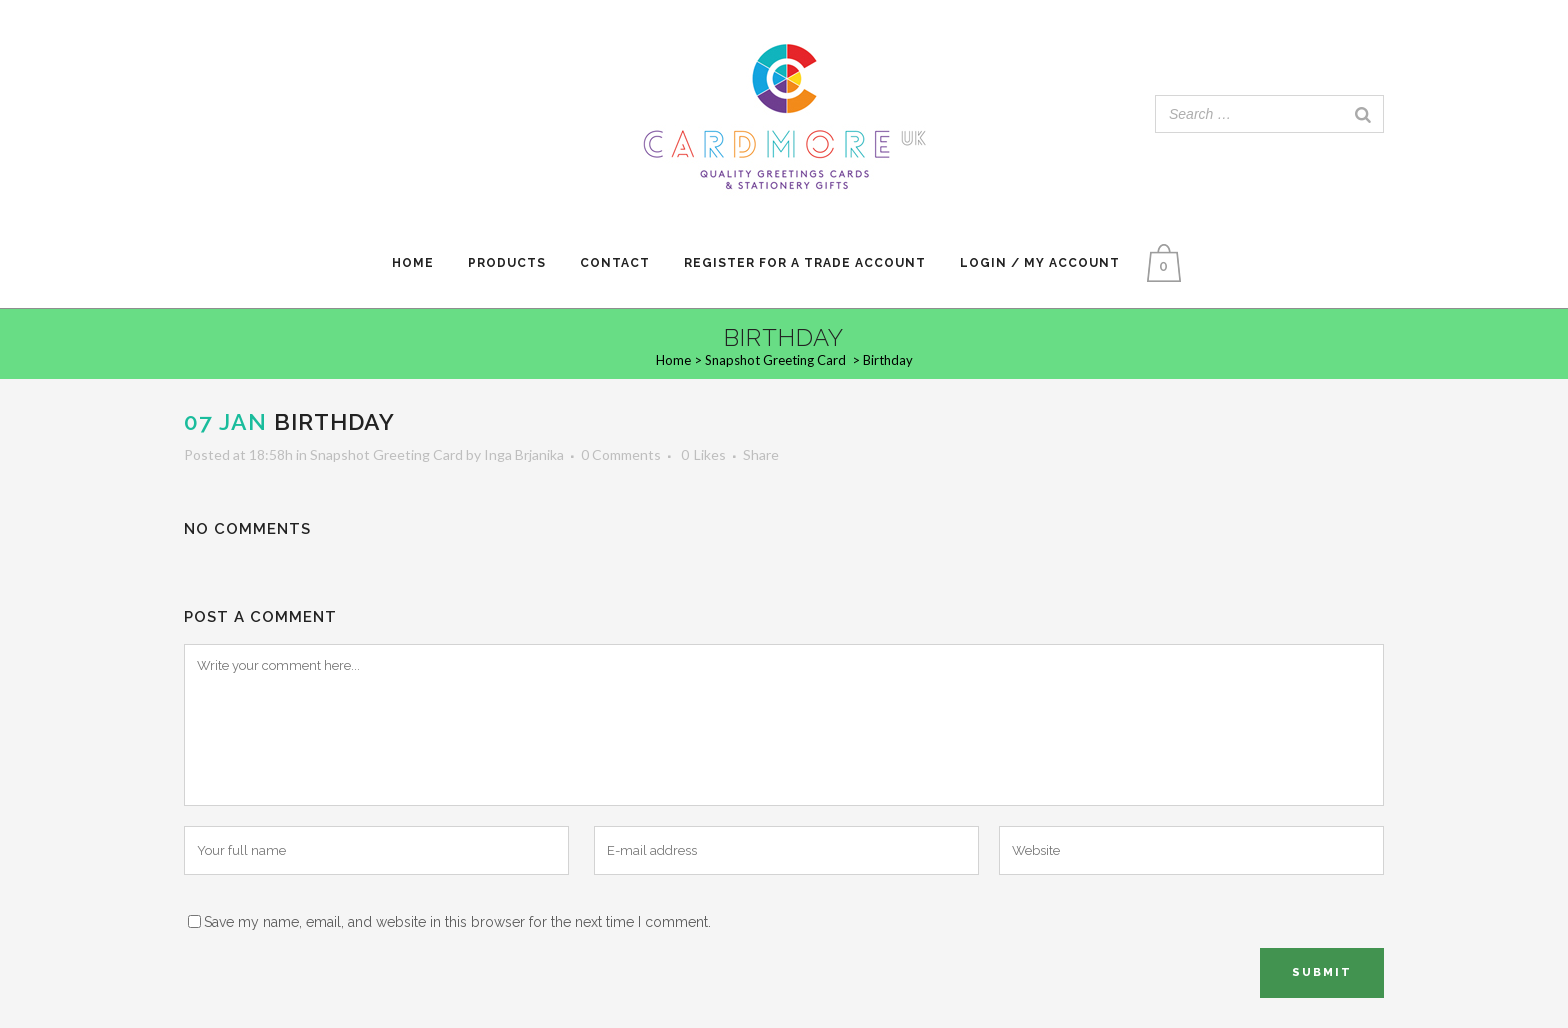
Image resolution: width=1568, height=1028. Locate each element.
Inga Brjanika (524, 454)
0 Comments (621, 454)
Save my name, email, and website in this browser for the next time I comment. (457, 922)
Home (673, 360)
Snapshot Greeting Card (775, 360)
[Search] (1363, 114)
